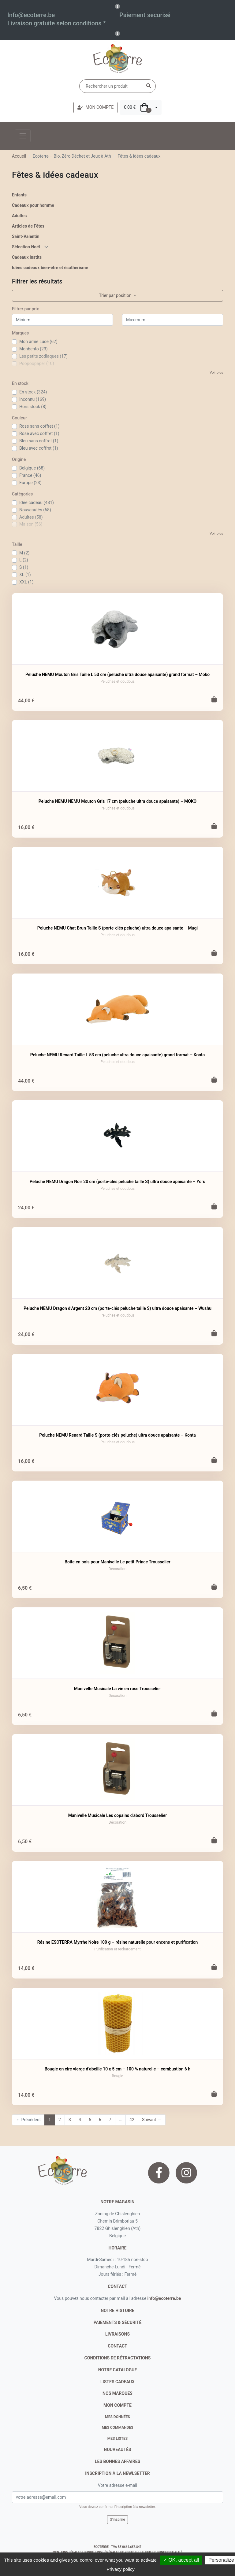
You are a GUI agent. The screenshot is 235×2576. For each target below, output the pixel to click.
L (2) (23, 559)
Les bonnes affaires (117, 2461)
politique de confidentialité (159, 2552)
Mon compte (117, 2405)
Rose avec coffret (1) (39, 433)
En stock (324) (33, 391)
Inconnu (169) (32, 399)
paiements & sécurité (118, 2322)
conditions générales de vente (109, 2552)
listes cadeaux (117, 2381)
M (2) (24, 552)
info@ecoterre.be (164, 2298)
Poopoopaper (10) (36, 363)
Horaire (118, 2247)
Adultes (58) (31, 517)
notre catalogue (117, 2369)
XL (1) (25, 574)
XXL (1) (26, 581)
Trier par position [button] (115, 295)
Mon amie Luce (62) (38, 341)
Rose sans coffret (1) (39, 426)
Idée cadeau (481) (36, 502)
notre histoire (117, 2310)
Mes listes (117, 2438)
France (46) (30, 475)
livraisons (117, 2334)
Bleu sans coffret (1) (38, 440)
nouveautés (117, 2449)
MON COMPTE (95, 107)
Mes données (117, 2417)
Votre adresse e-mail (117, 2485)
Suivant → (152, 2119)
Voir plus (216, 373)
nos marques (117, 2393)
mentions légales (67, 2552)
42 (131, 2119)
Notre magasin (117, 2201)
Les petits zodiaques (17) (43, 356)
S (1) (23, 567)
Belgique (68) (32, 468)
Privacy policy (120, 2569)
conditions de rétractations (117, 2357)
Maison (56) (30, 524)
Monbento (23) (33, 348)
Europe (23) (30, 482)
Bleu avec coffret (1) (38, 448)
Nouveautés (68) (35, 509)
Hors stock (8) (33, 406)
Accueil (19, 156)
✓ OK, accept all (181, 2560)
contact (117, 2286)
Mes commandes (117, 2427)
